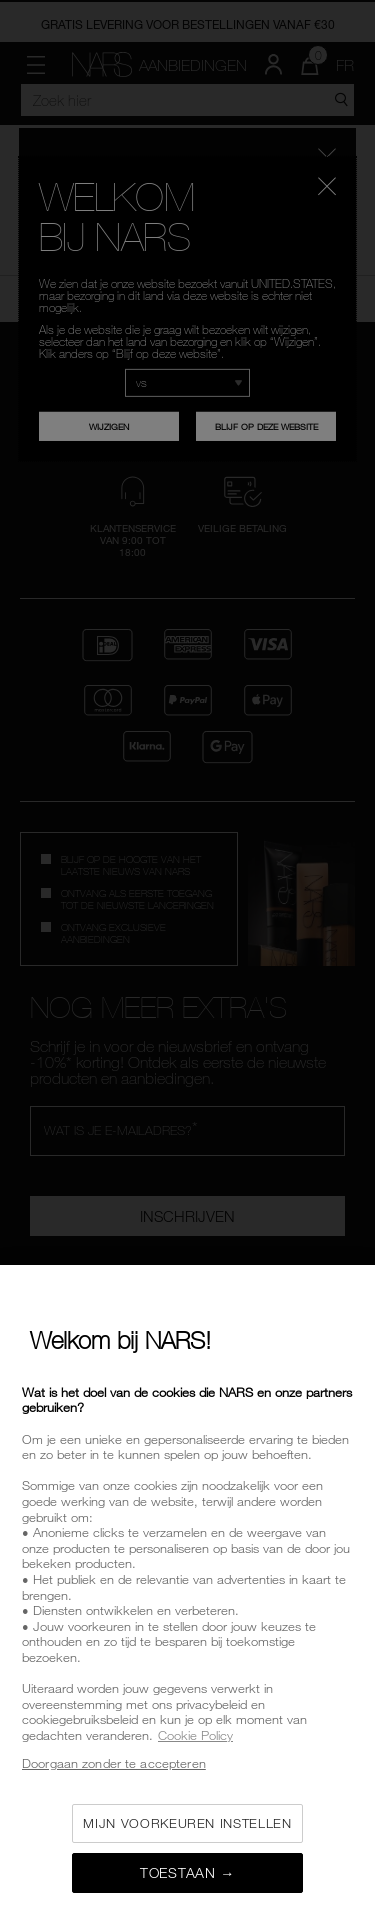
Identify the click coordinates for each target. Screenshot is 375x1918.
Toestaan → (187, 1872)
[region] (187, 1591)
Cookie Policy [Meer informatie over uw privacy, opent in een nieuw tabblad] (195, 1735)
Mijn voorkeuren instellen (187, 1823)
